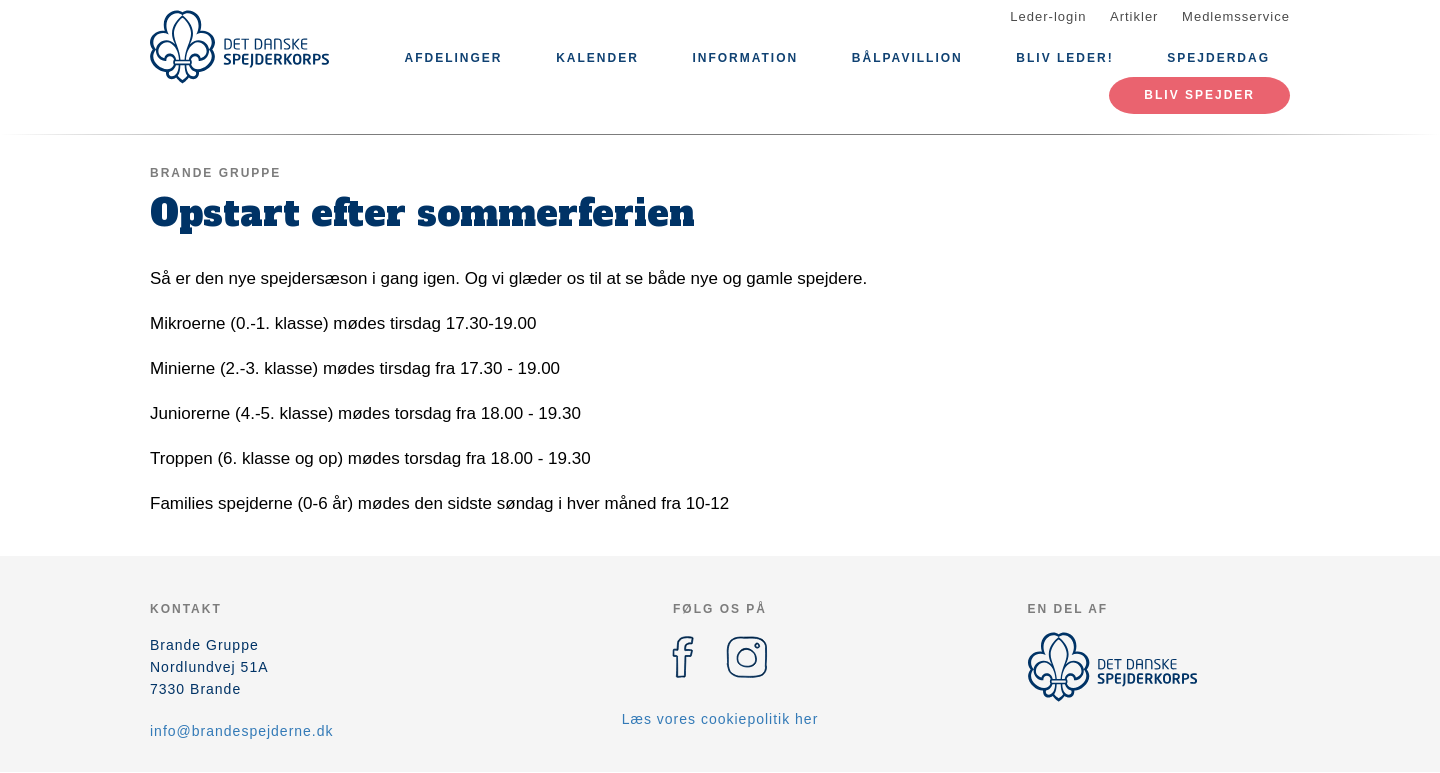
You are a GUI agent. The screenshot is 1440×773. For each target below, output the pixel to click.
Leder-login (1048, 16)
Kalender (597, 58)
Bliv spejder (1199, 95)
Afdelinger (454, 58)
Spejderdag (1218, 58)
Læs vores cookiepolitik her (720, 719)
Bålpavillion (907, 58)
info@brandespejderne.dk (242, 731)
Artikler (1134, 16)
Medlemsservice (1236, 16)
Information (745, 58)
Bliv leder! (1064, 58)
